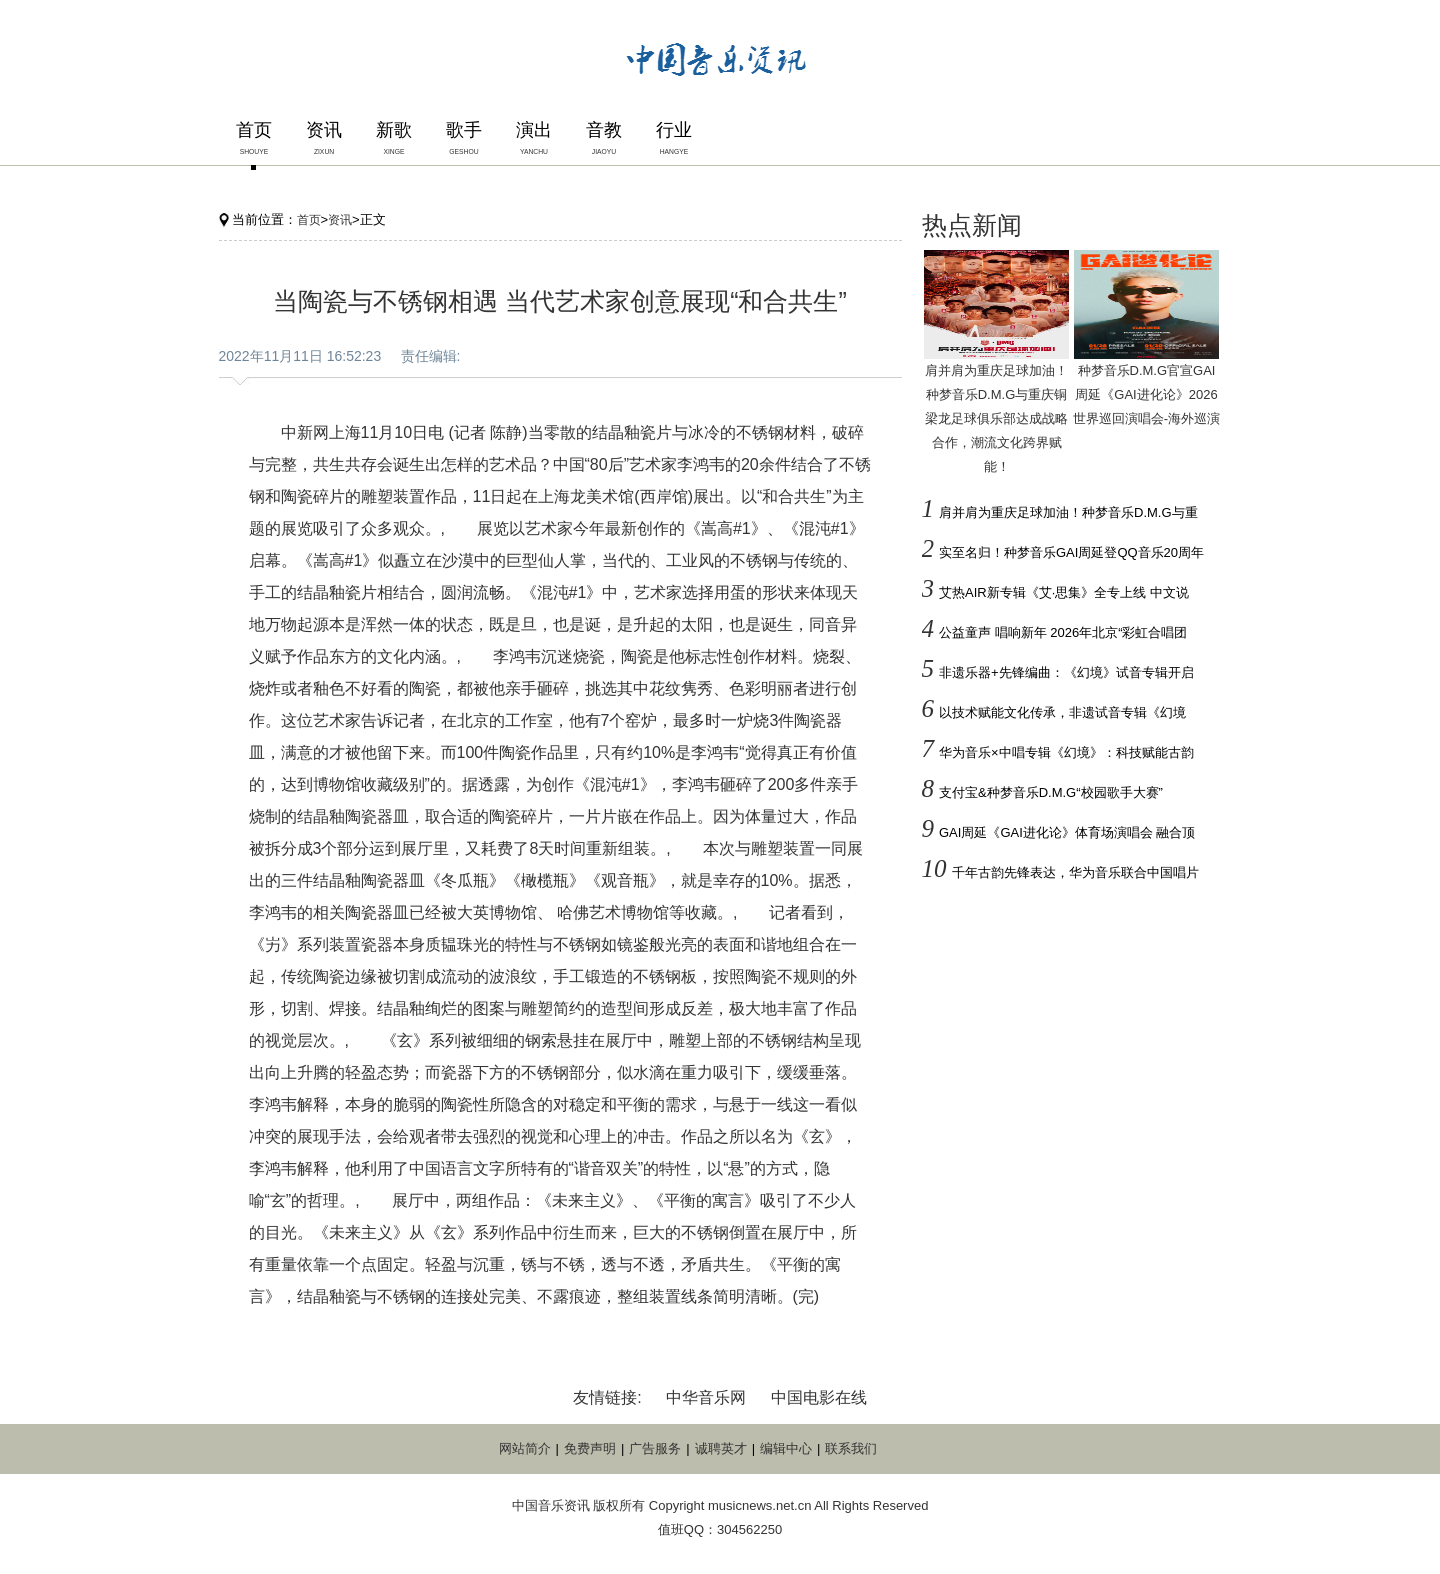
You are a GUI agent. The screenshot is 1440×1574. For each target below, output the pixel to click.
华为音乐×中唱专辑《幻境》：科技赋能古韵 (1066, 752)
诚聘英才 (721, 1448)
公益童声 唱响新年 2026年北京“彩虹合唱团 (1063, 632)
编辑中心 (786, 1448)
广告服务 (655, 1448)
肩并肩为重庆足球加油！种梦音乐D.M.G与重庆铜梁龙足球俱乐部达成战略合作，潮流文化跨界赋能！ (996, 418)
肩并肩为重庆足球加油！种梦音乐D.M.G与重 (1068, 512)
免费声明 (590, 1448)
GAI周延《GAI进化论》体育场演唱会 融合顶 (1067, 832)
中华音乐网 (706, 1397)
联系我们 (851, 1448)
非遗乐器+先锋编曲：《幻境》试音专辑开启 (1066, 672)
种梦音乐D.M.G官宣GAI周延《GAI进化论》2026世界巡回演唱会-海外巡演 (1146, 394)
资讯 (340, 220)
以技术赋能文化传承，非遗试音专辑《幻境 (1062, 712)
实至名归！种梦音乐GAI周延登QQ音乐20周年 (1071, 552)
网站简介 (525, 1448)
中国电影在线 (819, 1397)
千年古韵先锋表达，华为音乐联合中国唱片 (1075, 872)
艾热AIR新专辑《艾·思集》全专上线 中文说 (1064, 592)
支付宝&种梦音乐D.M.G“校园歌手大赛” (1051, 792)
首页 (309, 220)
